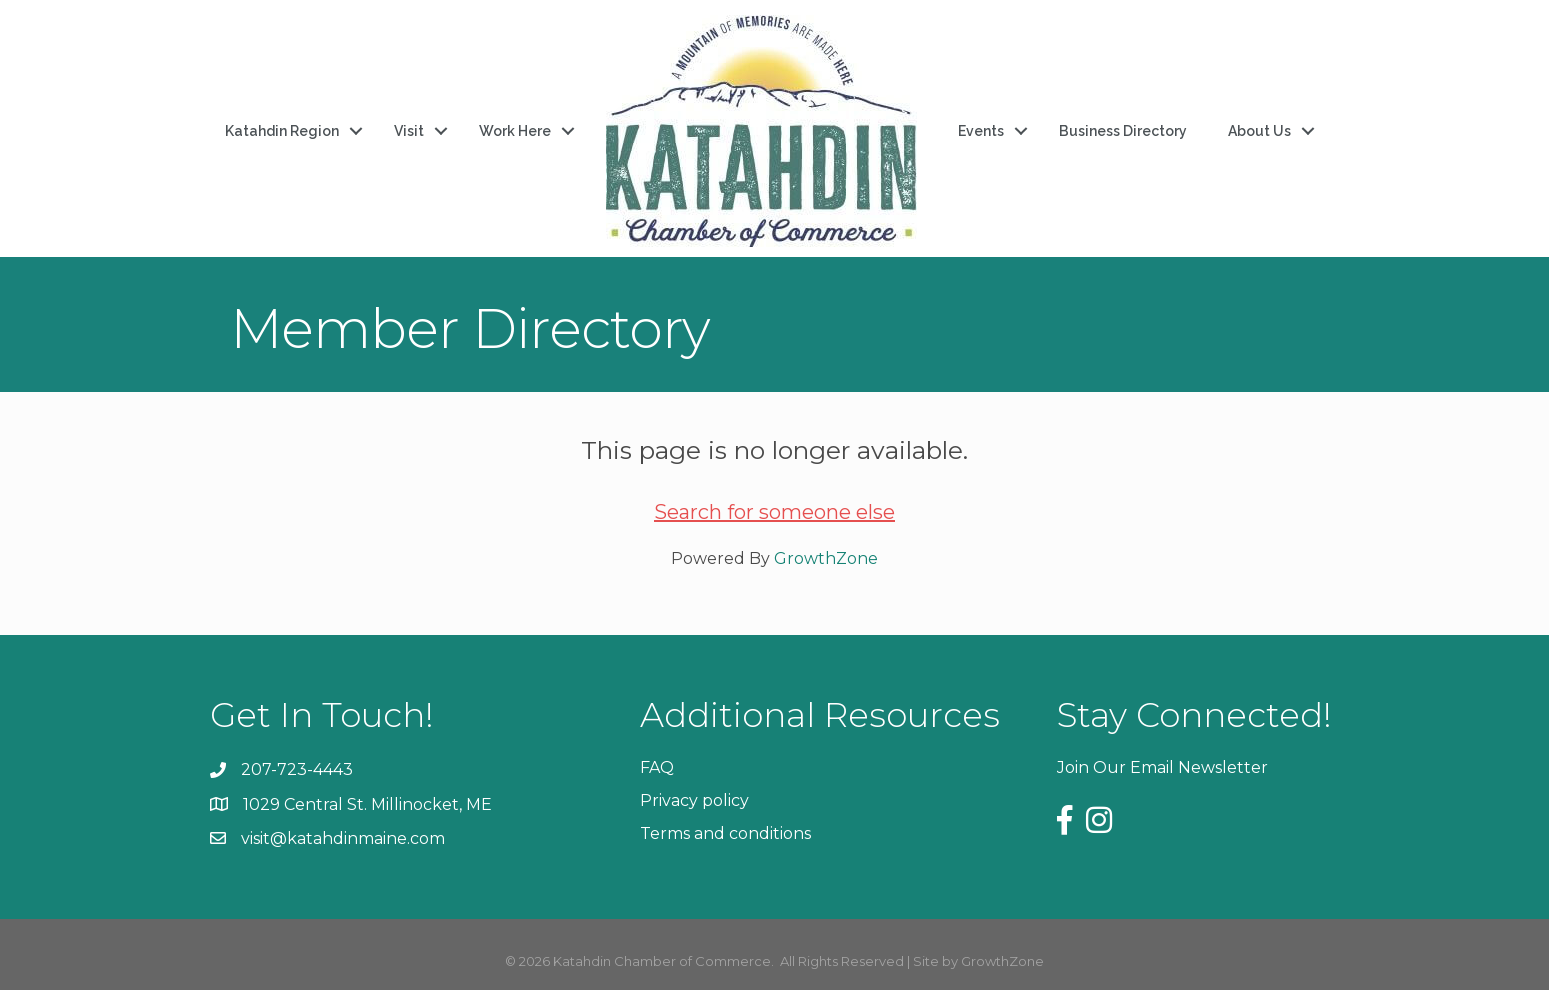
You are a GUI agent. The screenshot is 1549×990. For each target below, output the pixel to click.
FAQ (657, 767)
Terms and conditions (725, 833)
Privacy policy (694, 800)
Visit (409, 131)
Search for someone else (774, 512)
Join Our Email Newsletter (1162, 767)
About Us (1259, 131)
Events (981, 131)
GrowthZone (826, 558)
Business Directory (1123, 131)
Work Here (515, 131)
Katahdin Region (282, 131)
